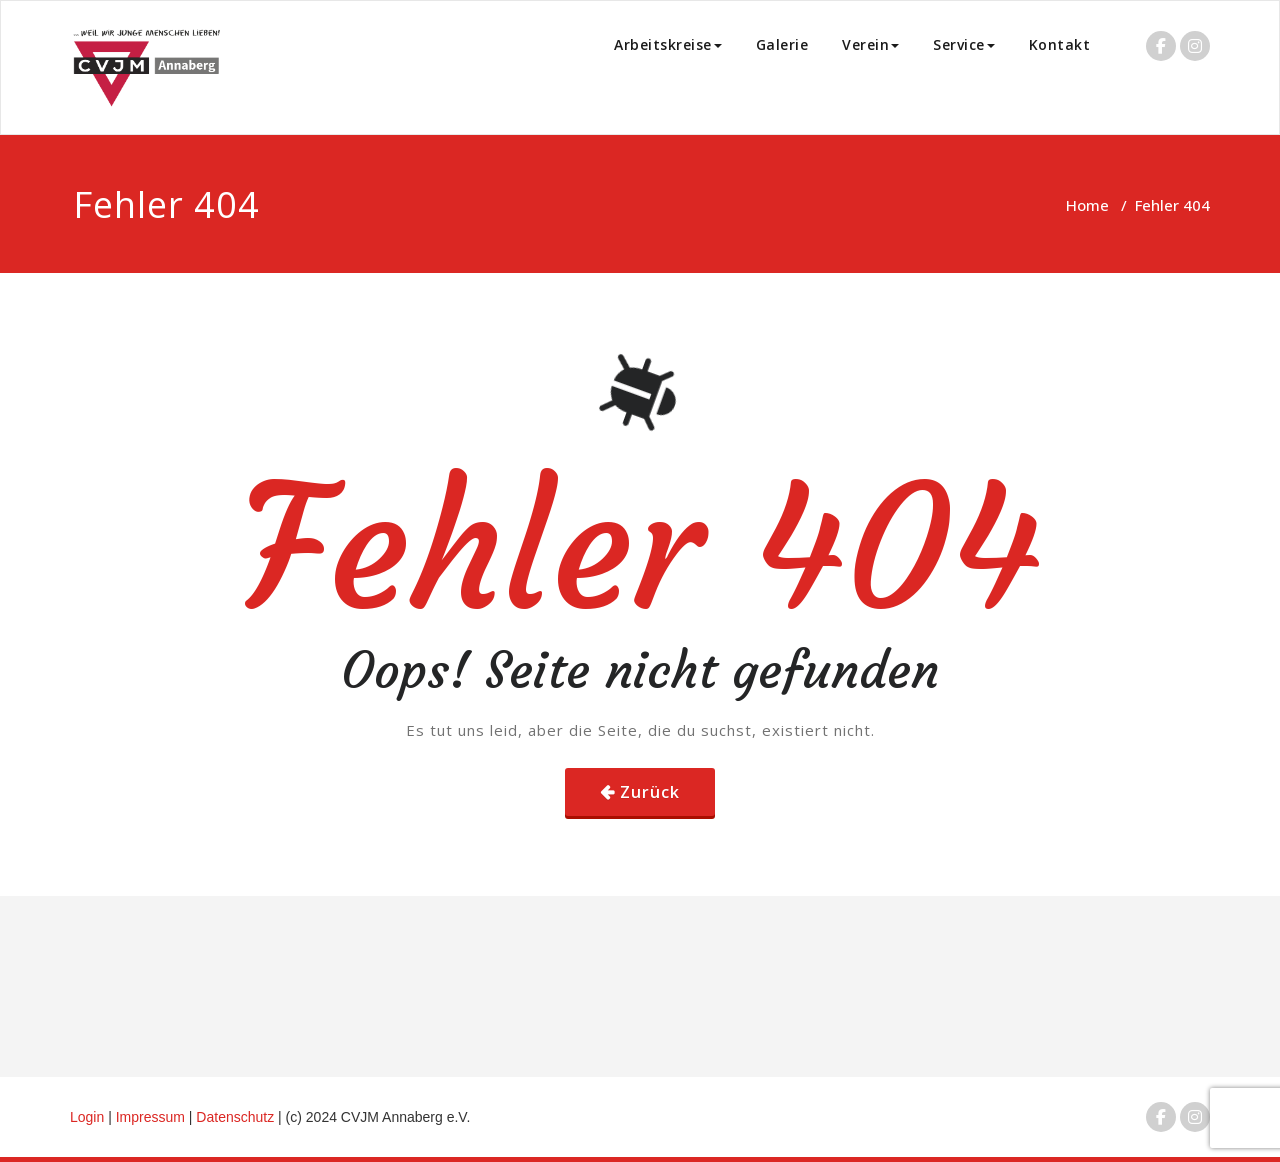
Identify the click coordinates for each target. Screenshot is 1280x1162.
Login (87, 1117)
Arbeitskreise (668, 44)
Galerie (782, 44)
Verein (870, 44)
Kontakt (1060, 44)
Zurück (650, 792)
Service (964, 44)
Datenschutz (237, 1117)
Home (1087, 205)
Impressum (152, 1117)
